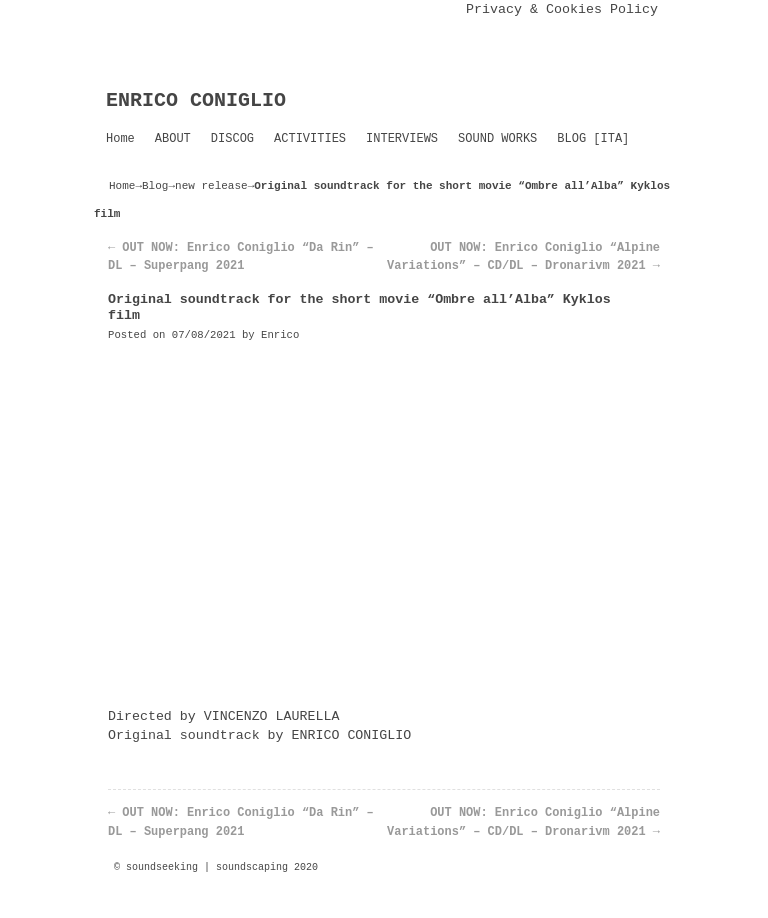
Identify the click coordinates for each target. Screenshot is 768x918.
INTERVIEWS (402, 139)
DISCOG (232, 139)
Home (120, 139)
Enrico (280, 335)
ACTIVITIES (310, 139)
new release (211, 186)
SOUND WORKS (497, 139)
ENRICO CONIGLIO (196, 100)
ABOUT (173, 139)
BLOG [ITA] (593, 139)
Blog (155, 186)
